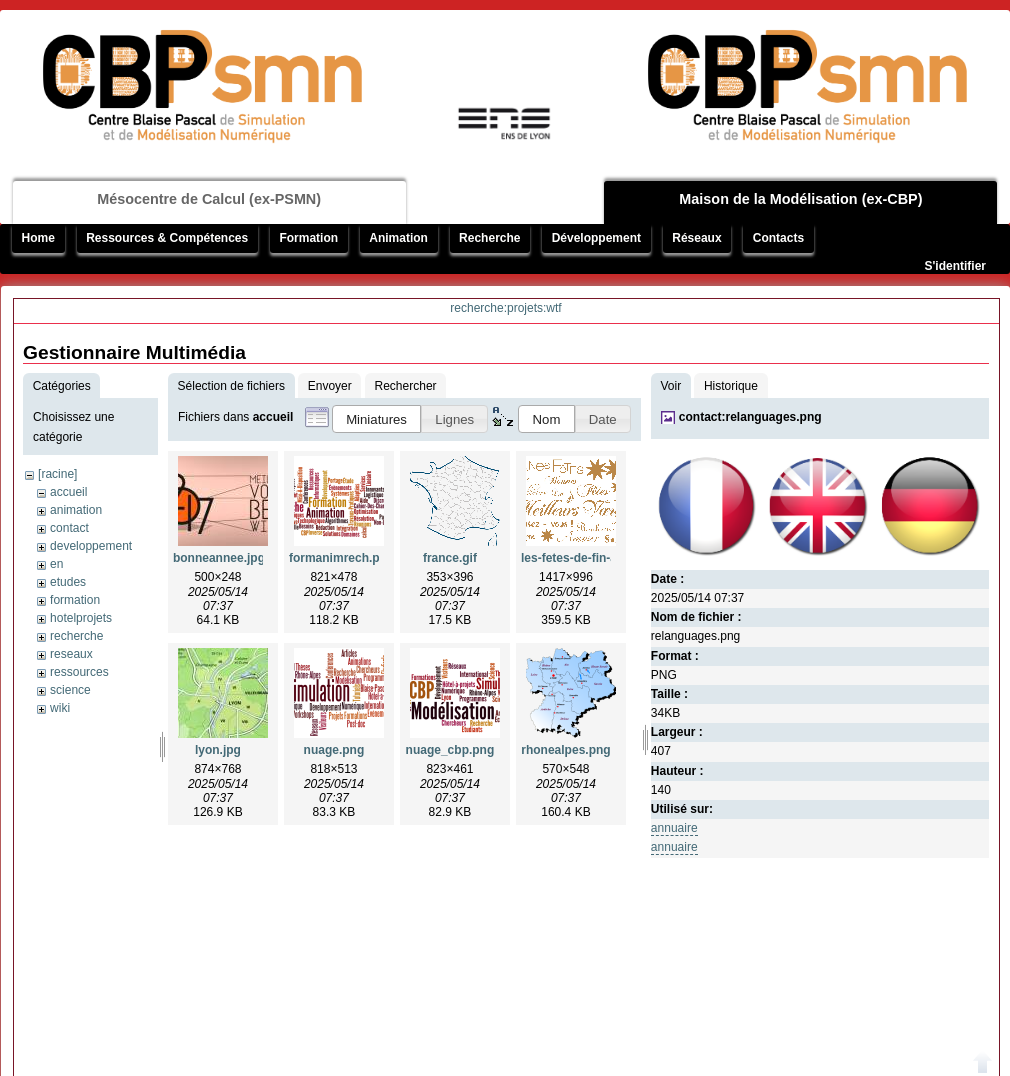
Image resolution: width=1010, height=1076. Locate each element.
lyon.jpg (218, 750)
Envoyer (330, 386)
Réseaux (696, 238)
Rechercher (406, 386)
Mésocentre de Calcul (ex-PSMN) (209, 199)
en (56, 564)
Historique (731, 386)
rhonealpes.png (565, 750)
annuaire (674, 828)
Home (38, 238)
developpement (91, 546)
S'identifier (955, 266)
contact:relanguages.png (750, 417)
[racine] (57, 474)
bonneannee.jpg (219, 558)
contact (69, 528)
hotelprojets (81, 618)
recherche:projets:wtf (505, 308)
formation (75, 600)
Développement (596, 238)
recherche (76, 636)
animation (76, 510)
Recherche (489, 238)
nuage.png (334, 750)
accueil (68, 492)
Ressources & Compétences (167, 238)
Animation (398, 238)
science (70, 690)
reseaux (71, 654)
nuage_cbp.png (450, 750)
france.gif (450, 558)
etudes (68, 582)
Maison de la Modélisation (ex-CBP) (800, 199)
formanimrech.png (341, 558)
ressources (79, 672)
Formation (308, 238)
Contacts (778, 238)
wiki (60, 708)
